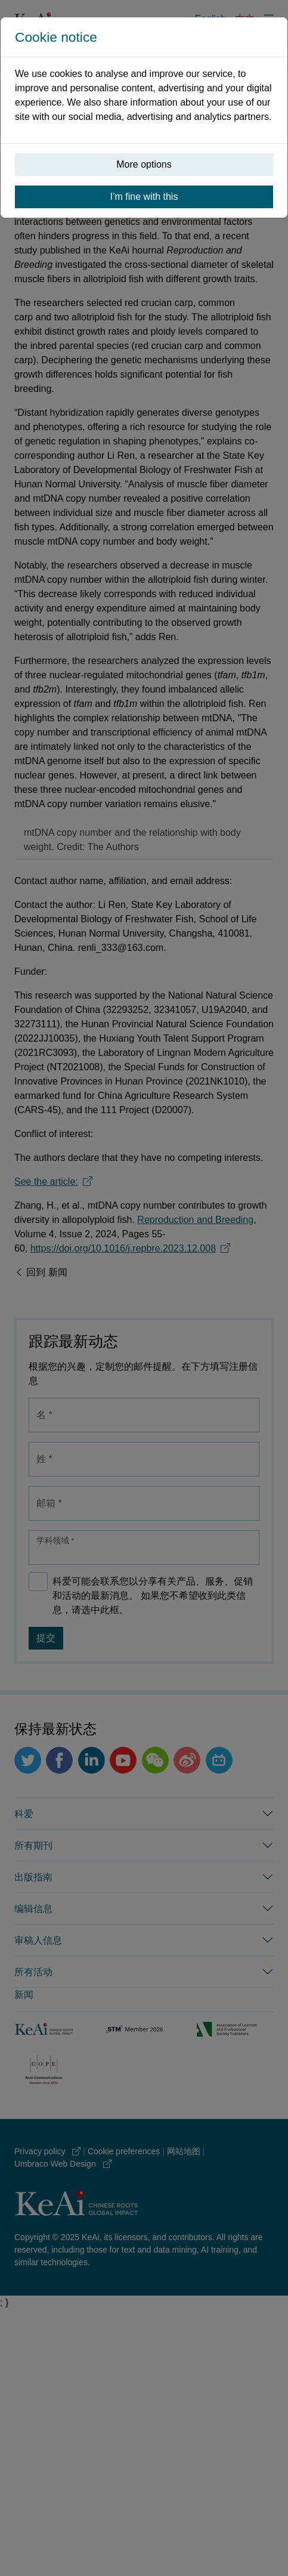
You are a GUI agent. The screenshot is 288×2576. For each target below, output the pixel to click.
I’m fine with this (144, 196)
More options (144, 164)
